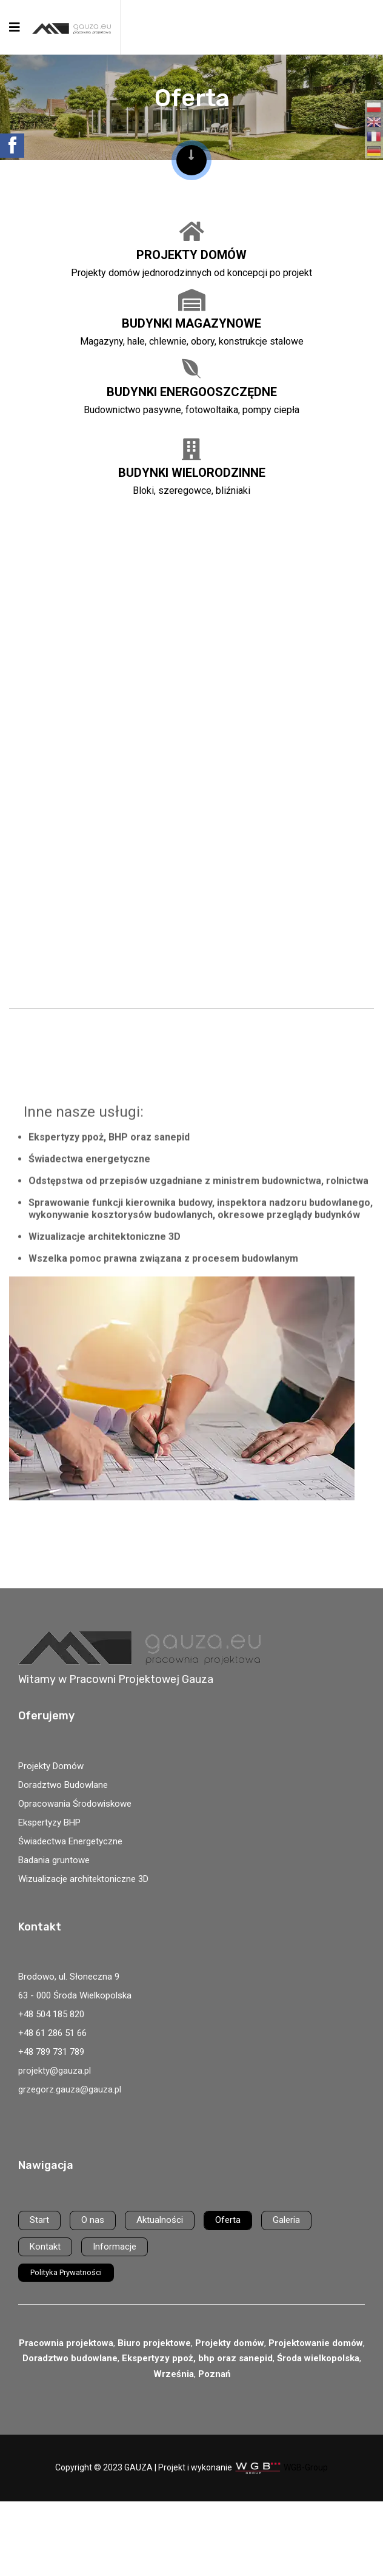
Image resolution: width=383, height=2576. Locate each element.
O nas (92, 2219)
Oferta (228, 2219)
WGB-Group (306, 2467)
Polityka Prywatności (66, 2272)
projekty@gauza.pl (54, 2070)
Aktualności (159, 2219)
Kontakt (45, 2246)
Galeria (286, 2219)
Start (39, 2219)
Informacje (114, 2246)
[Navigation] (14, 27)
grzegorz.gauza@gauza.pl (69, 2089)
